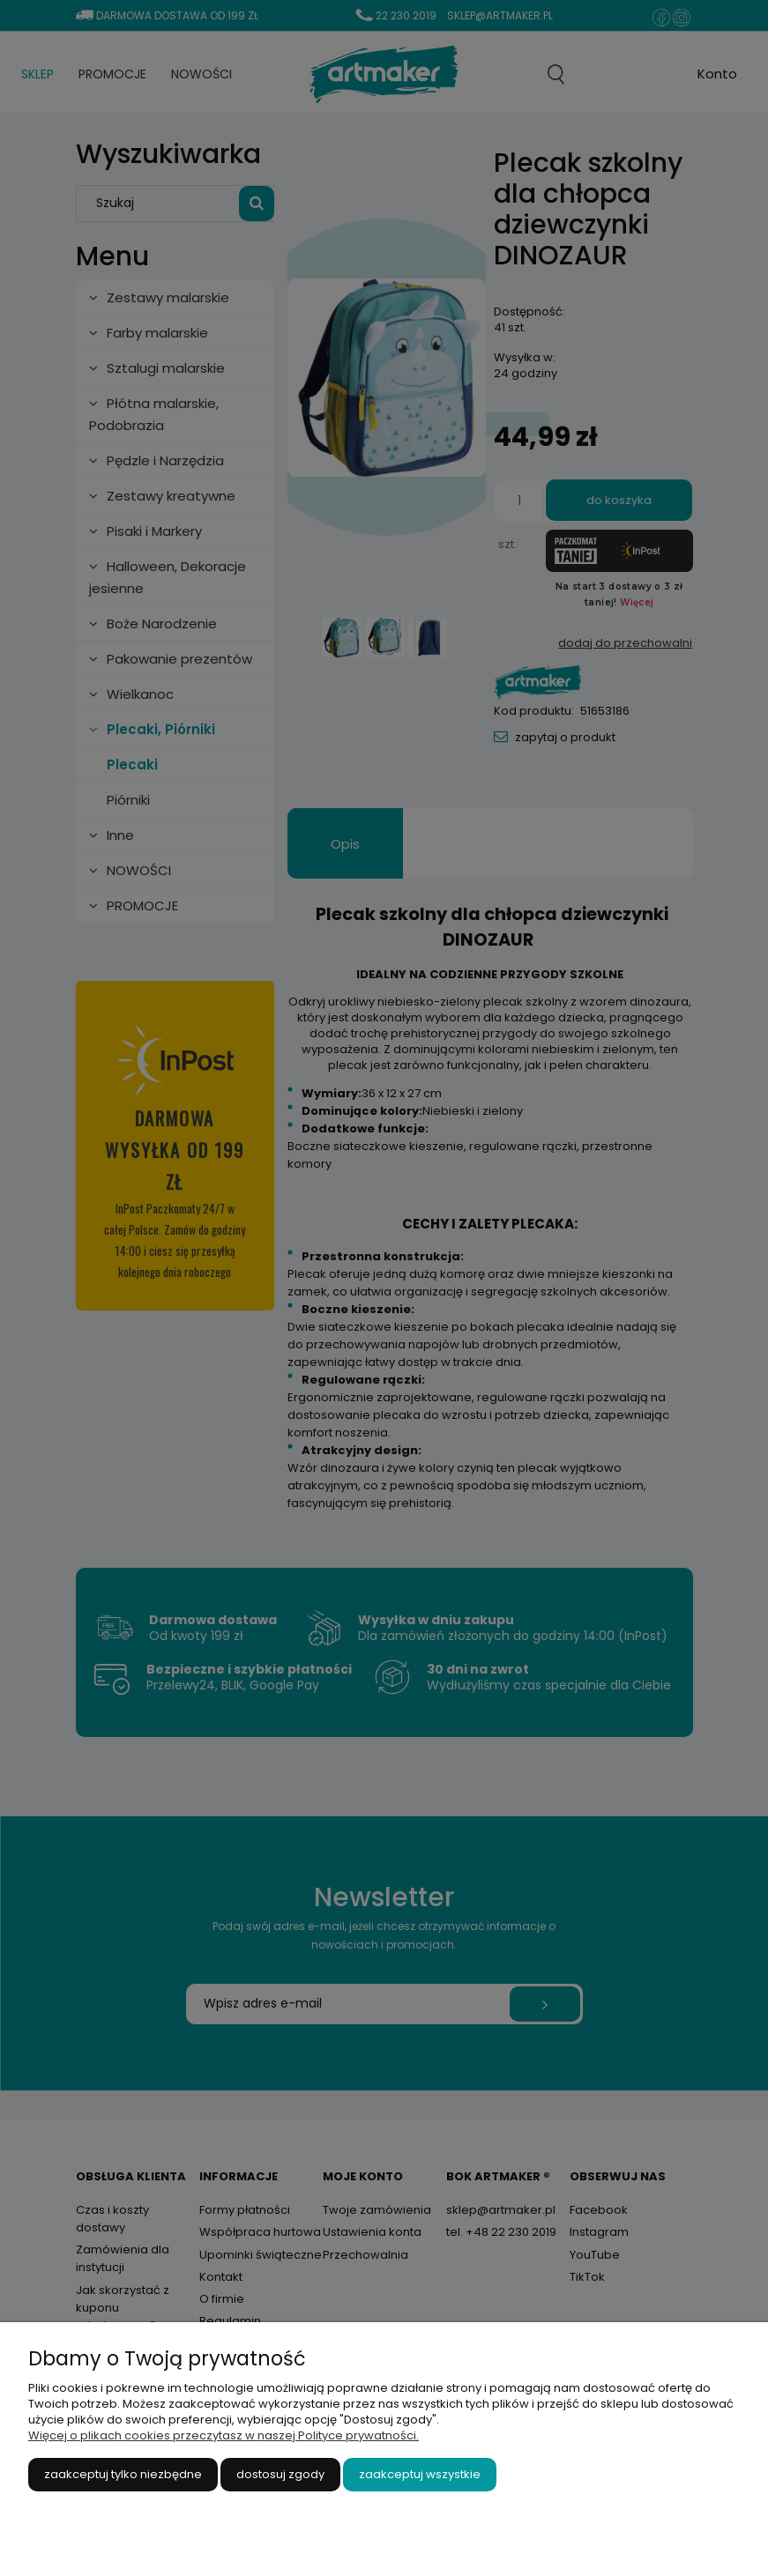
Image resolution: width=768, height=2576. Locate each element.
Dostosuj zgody (280, 2474)
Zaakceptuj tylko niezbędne (123, 2474)
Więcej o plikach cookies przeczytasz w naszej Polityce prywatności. (223, 2435)
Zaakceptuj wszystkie (420, 2474)
